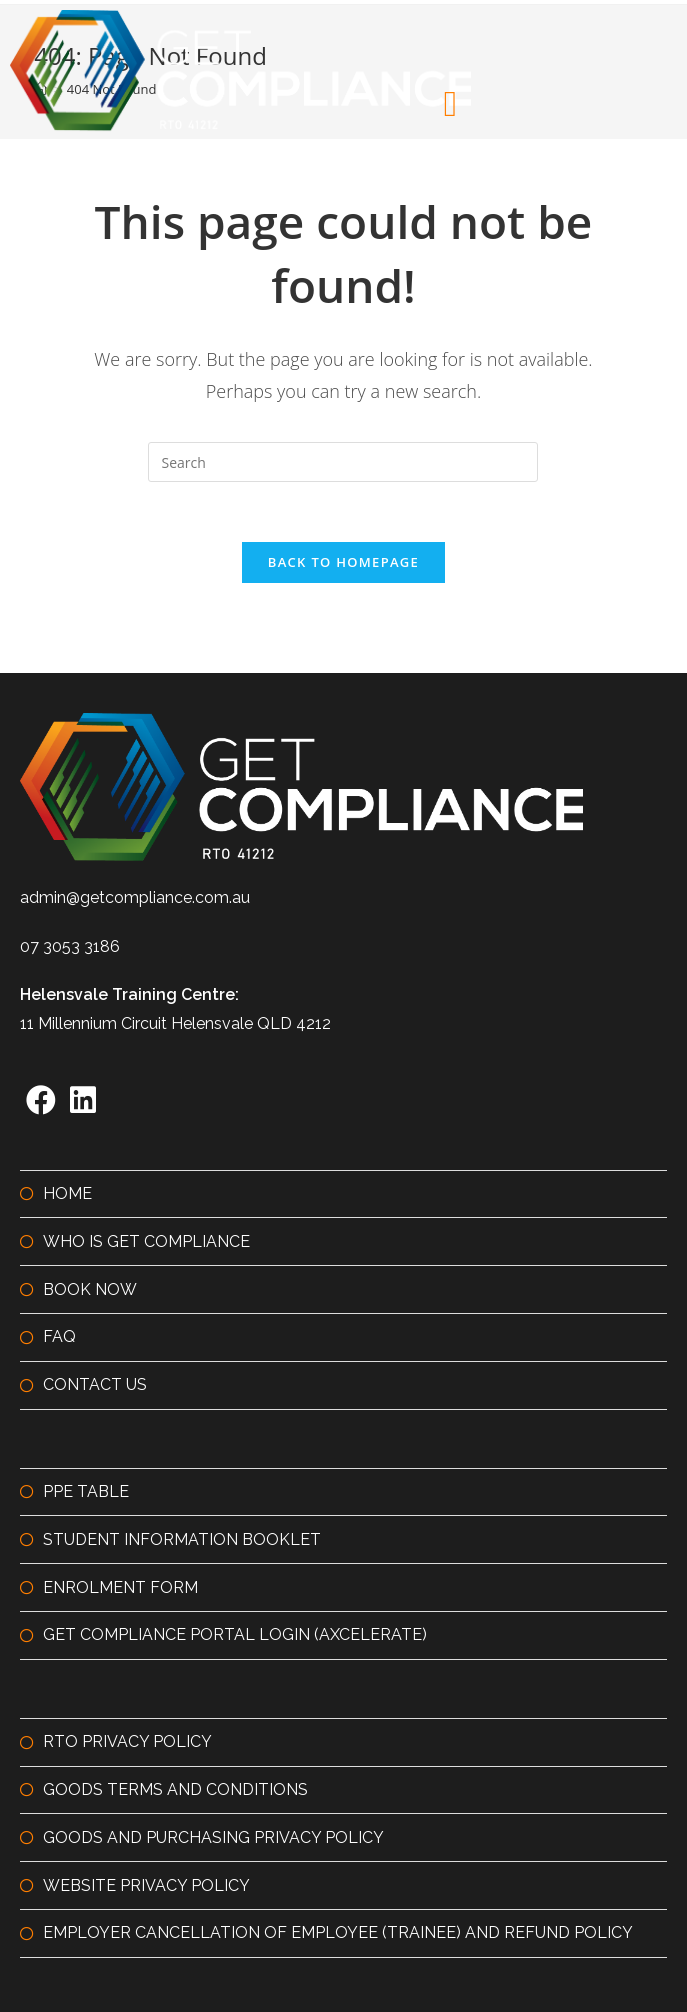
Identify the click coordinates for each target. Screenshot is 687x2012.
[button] (450, 104)
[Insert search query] (343, 462)
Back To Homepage (343, 562)
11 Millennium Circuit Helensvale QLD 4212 (175, 1023)
